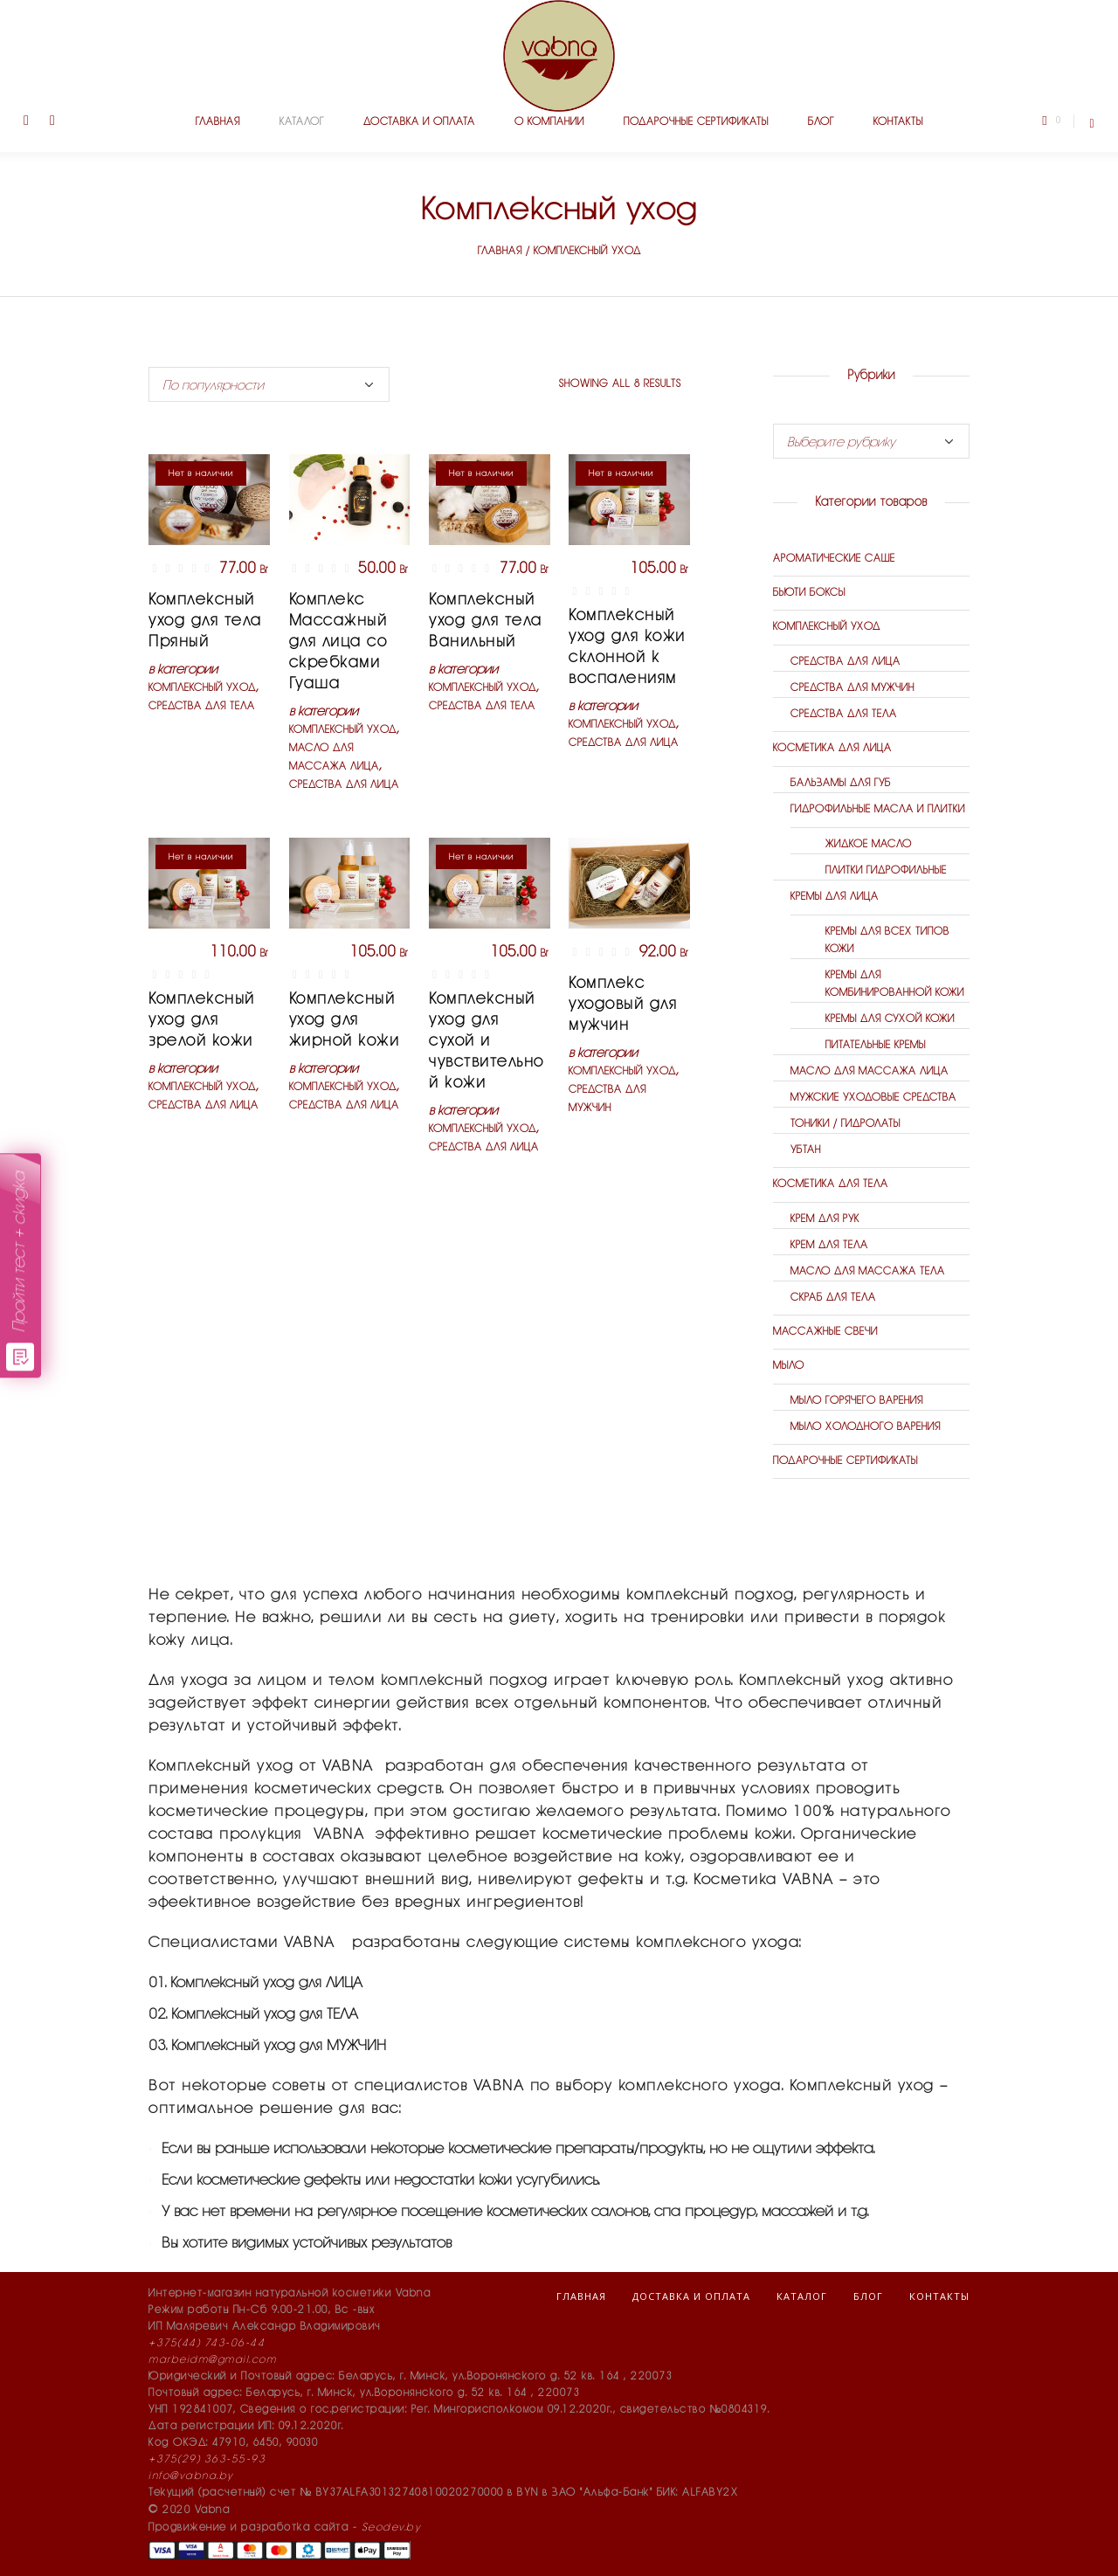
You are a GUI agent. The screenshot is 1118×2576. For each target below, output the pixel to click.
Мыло (788, 1365)
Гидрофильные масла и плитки (877, 809)
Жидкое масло (868, 844)
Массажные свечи (825, 1331)
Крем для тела (829, 1245)
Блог (868, 2296)
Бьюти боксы (809, 592)
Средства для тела (201, 706)
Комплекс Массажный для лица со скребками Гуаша (338, 642)
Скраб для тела (833, 1297)
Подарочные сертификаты (845, 1461)
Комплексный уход (202, 688)
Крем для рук (824, 1219)
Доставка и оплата (691, 2296)
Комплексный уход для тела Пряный (205, 621)
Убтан (805, 1150)
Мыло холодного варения (865, 1427)
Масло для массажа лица (869, 1071)
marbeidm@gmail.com (212, 2359)
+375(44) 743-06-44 (206, 2343)
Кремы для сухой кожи (890, 1019)
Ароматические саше (834, 558)
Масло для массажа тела (867, 1271)
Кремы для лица (834, 896)
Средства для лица (344, 785)
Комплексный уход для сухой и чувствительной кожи (486, 1041)
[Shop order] (269, 384)
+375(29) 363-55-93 (207, 2459)
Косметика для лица (832, 748)
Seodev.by (391, 2527)
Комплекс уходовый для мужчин (623, 1004)
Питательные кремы (875, 1045)
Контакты (939, 2296)
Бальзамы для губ (840, 783)
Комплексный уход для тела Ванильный (485, 621)
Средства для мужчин (852, 688)
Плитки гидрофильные (886, 870)
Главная (500, 251)
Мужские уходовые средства (873, 1097)
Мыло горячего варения (856, 1400)
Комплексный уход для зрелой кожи (201, 1020)
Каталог (801, 2296)
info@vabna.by (190, 2476)
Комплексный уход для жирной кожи (344, 1020)
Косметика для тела (830, 1184)
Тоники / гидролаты (845, 1123)
